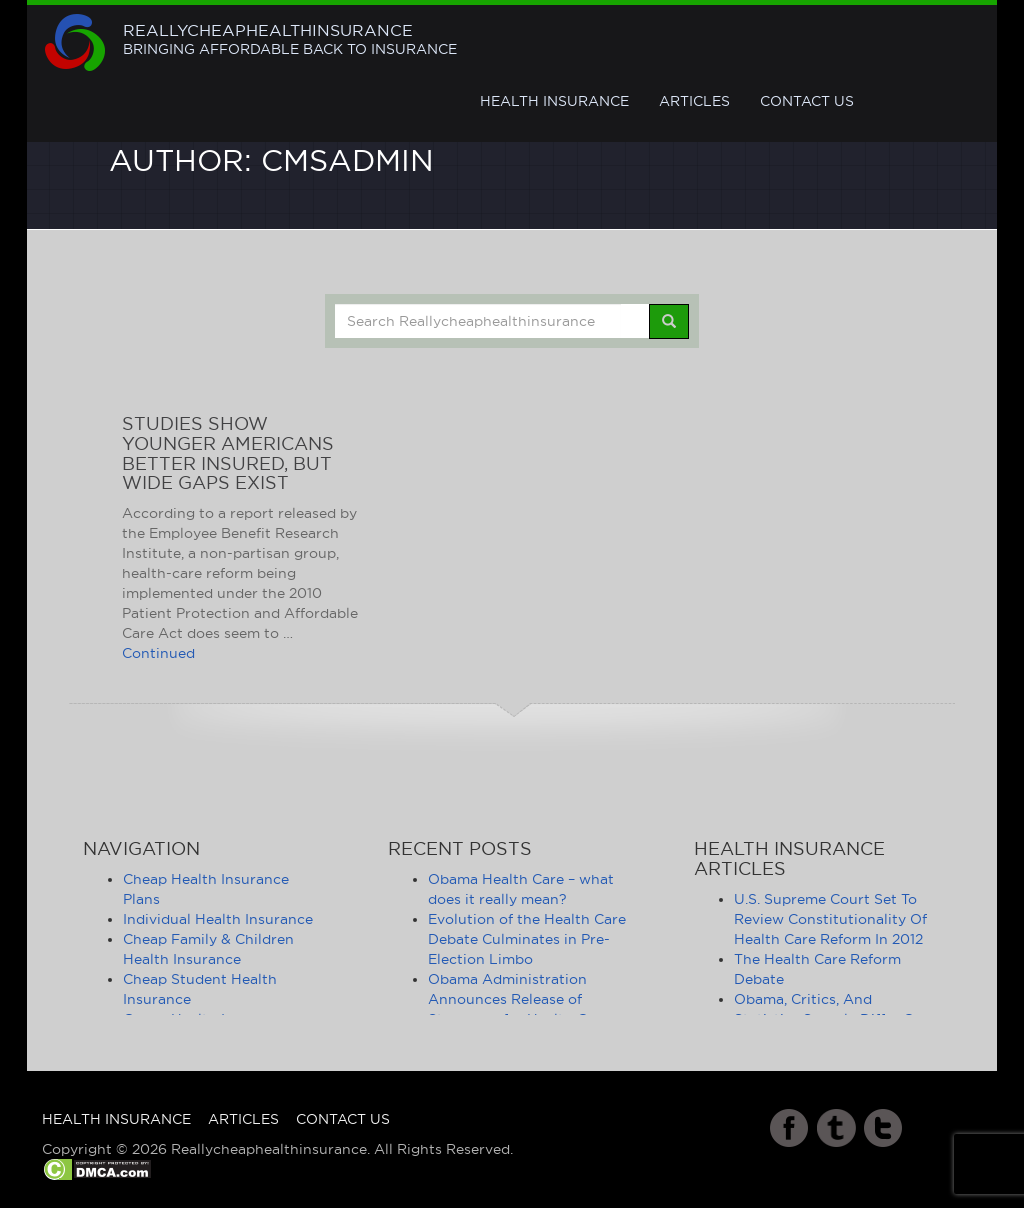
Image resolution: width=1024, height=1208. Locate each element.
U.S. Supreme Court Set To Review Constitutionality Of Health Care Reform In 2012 (830, 919)
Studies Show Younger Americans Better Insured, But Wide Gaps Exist (228, 453)
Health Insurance (554, 101)
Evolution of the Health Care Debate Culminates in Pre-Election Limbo (527, 939)
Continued (158, 653)
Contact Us (807, 101)
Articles (694, 101)
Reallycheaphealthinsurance (290, 40)
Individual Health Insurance (218, 919)
